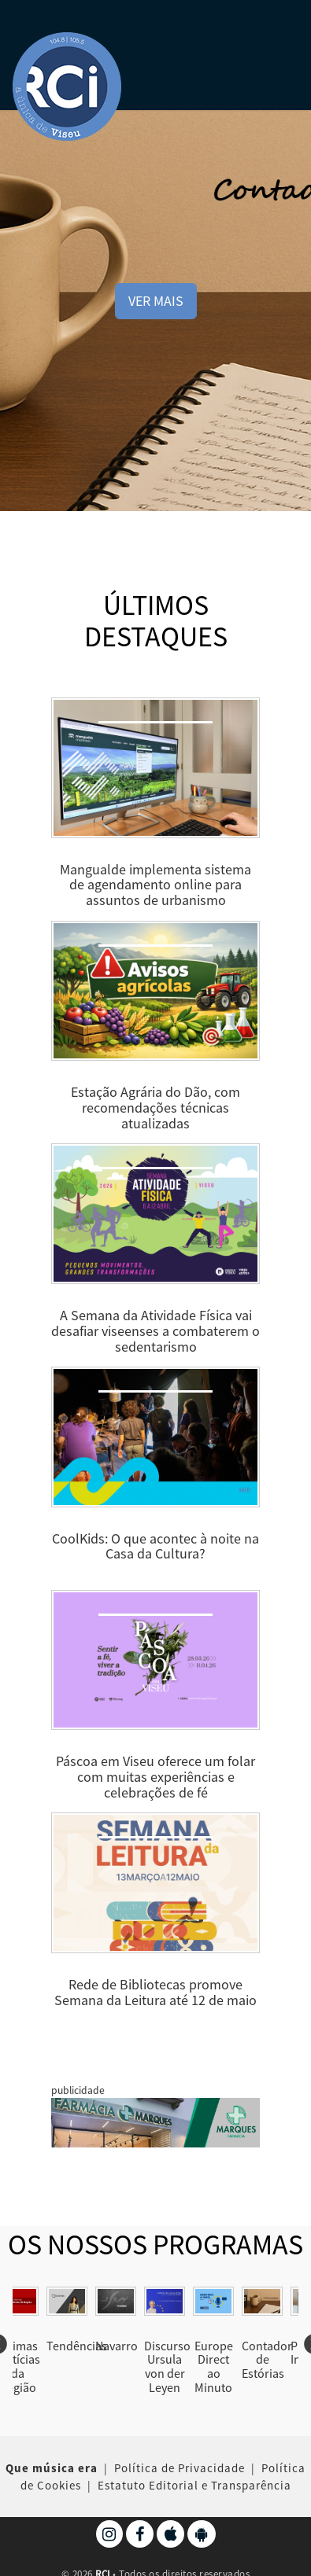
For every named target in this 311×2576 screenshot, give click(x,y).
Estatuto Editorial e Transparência (194, 2484)
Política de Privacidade (179, 2467)
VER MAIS (155, 301)
